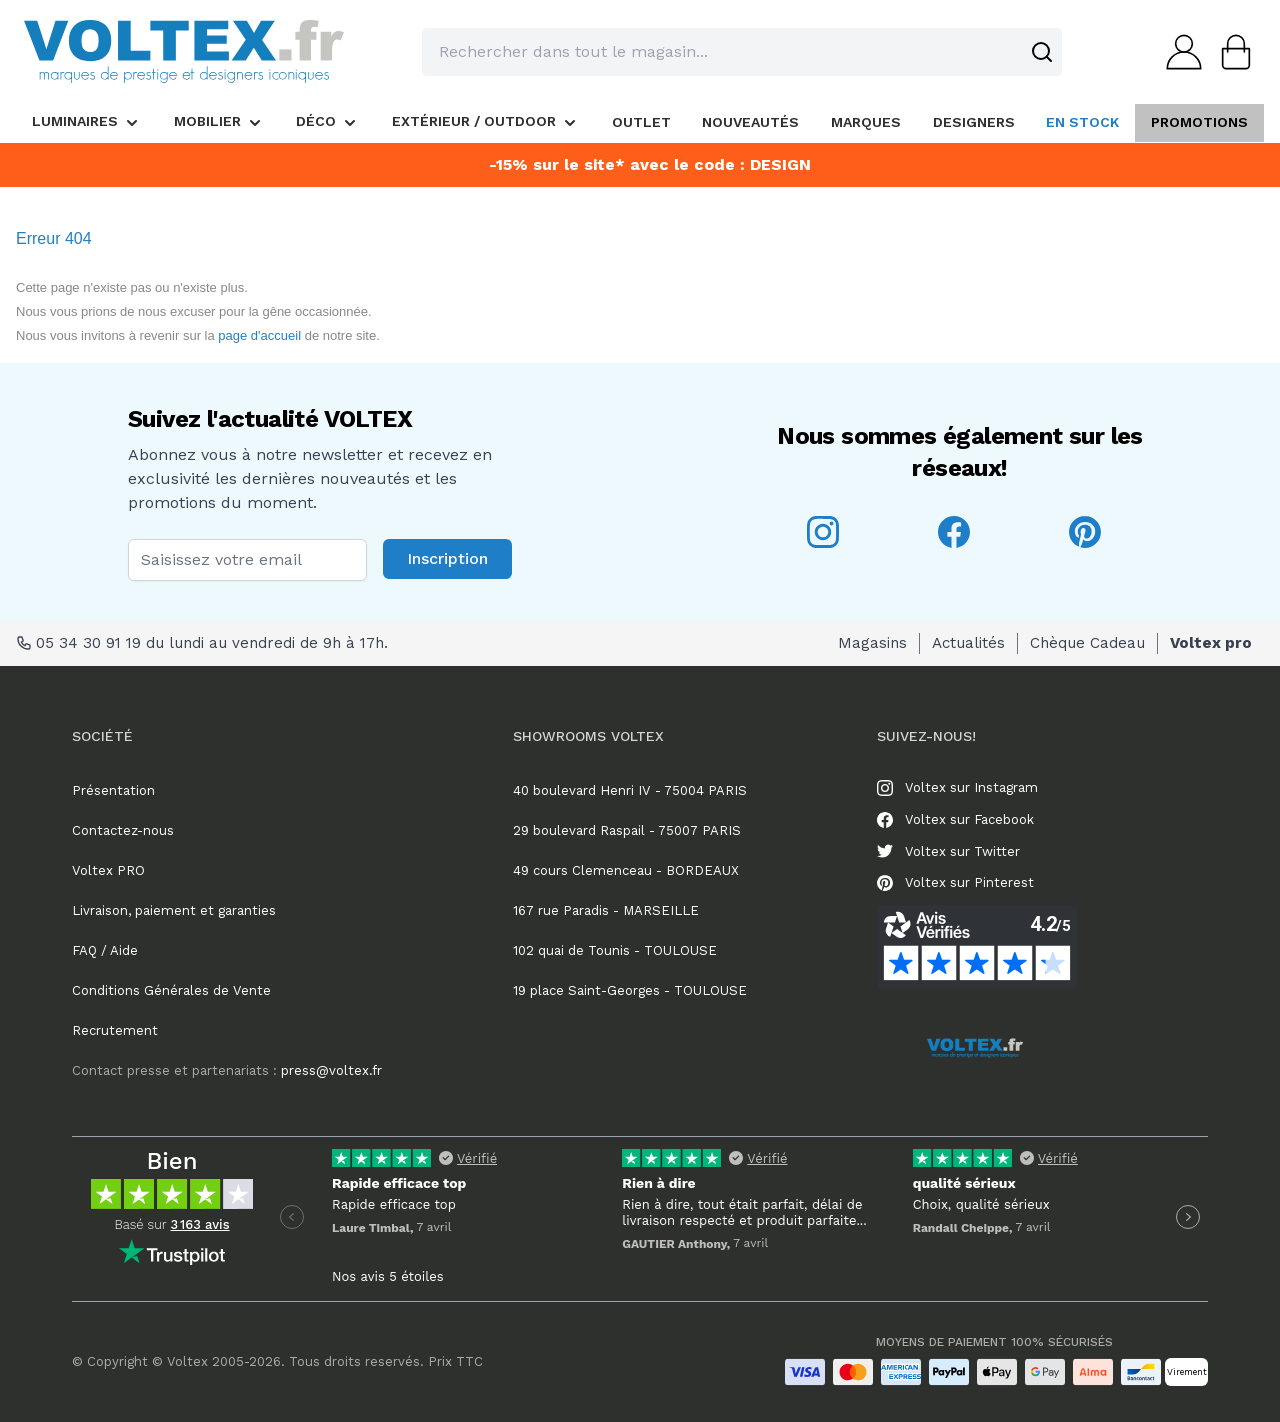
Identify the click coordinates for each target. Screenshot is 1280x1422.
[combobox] (742, 52)
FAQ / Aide (105, 950)
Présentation (113, 790)
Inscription (447, 558)
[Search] (1042, 52)
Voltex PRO (108, 870)
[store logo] (184, 51)
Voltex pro (1211, 643)
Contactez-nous (123, 830)
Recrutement (115, 1030)
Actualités (968, 643)
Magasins (872, 643)
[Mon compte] (1178, 52)
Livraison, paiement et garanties (174, 910)
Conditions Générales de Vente (171, 990)
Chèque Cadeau (1087, 643)
